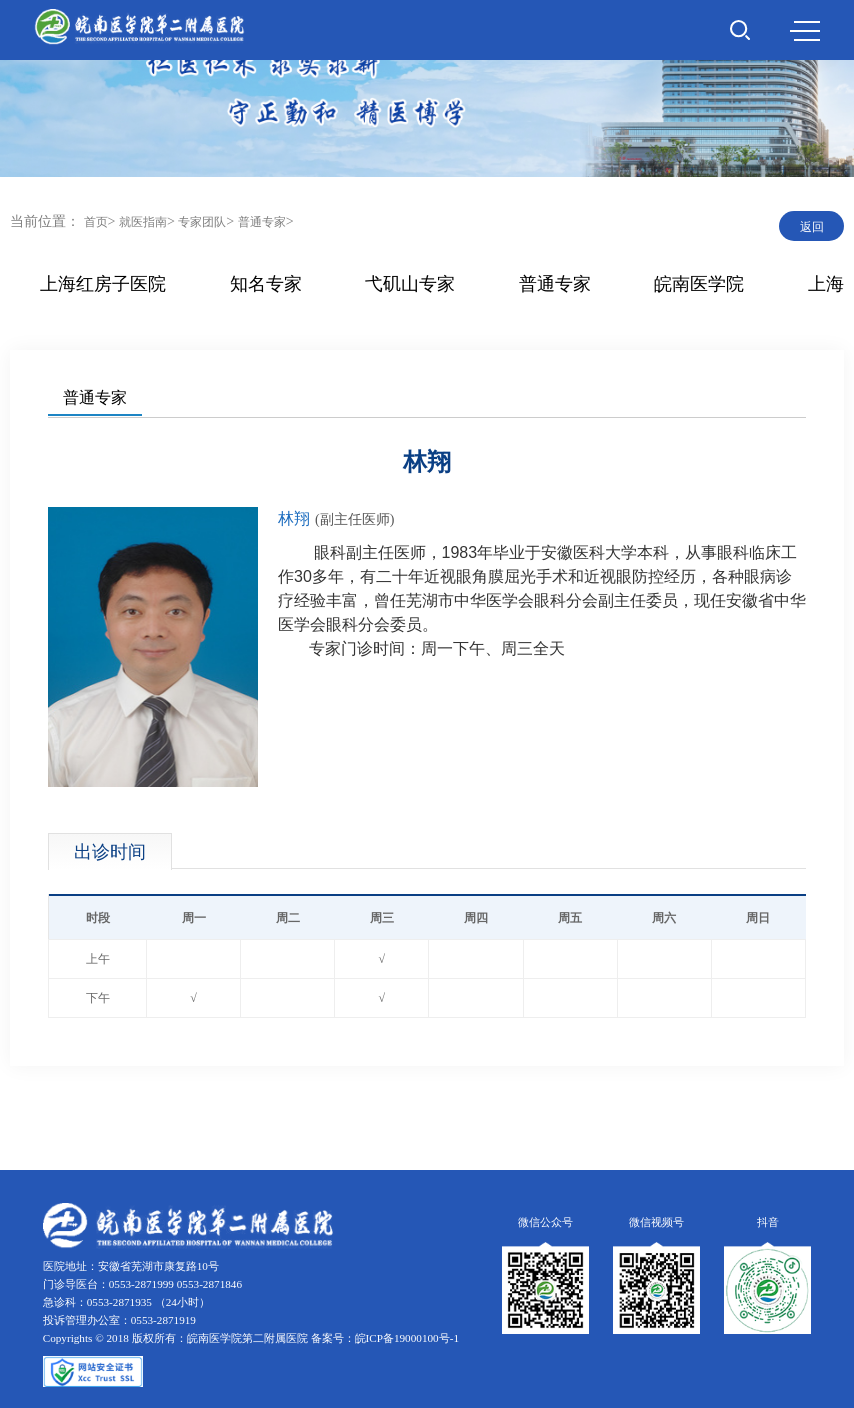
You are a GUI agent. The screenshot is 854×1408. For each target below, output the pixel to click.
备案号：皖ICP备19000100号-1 (385, 1338)
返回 (812, 227)
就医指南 (143, 222)
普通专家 (262, 222)
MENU (805, 31)
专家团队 (202, 222)
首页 (96, 222)
